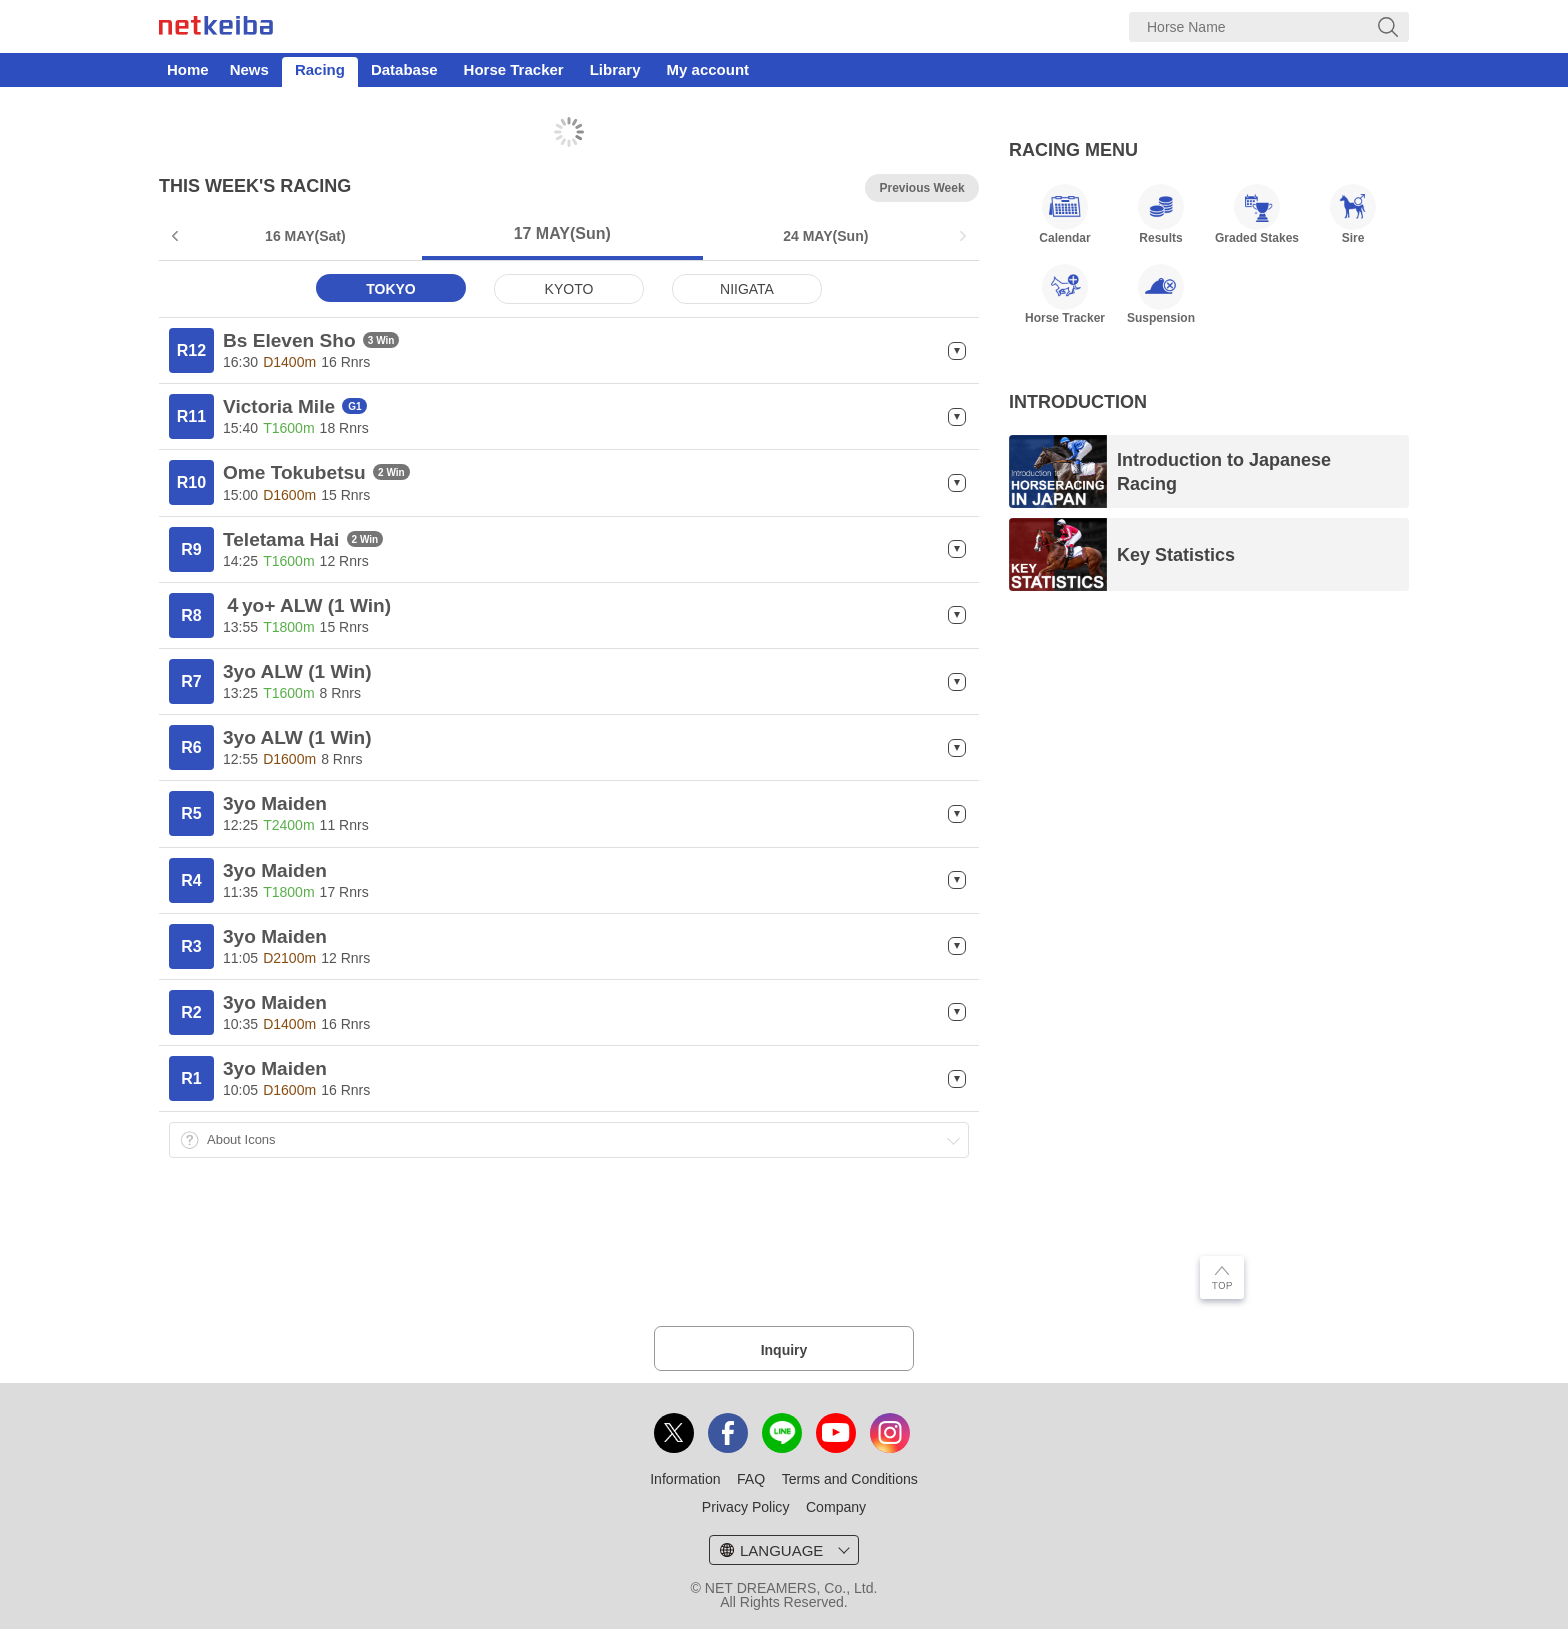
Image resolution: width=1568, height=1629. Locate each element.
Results (1161, 214)
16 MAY (305, 236)
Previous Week (921, 188)
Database (404, 69)
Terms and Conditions (850, 1479)
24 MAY (825, 236)
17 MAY (562, 233)
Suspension (1161, 294)
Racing (320, 69)
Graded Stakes (1257, 214)
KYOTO (569, 289)
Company (836, 1507)
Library (615, 69)
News (249, 69)
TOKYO (391, 289)
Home (188, 69)
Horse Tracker (514, 69)
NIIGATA (747, 289)
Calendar (1064, 214)
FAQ (751, 1479)
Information (685, 1479)
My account (708, 69)
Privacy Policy (746, 1507)
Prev (177, 236)
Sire (1353, 214)
